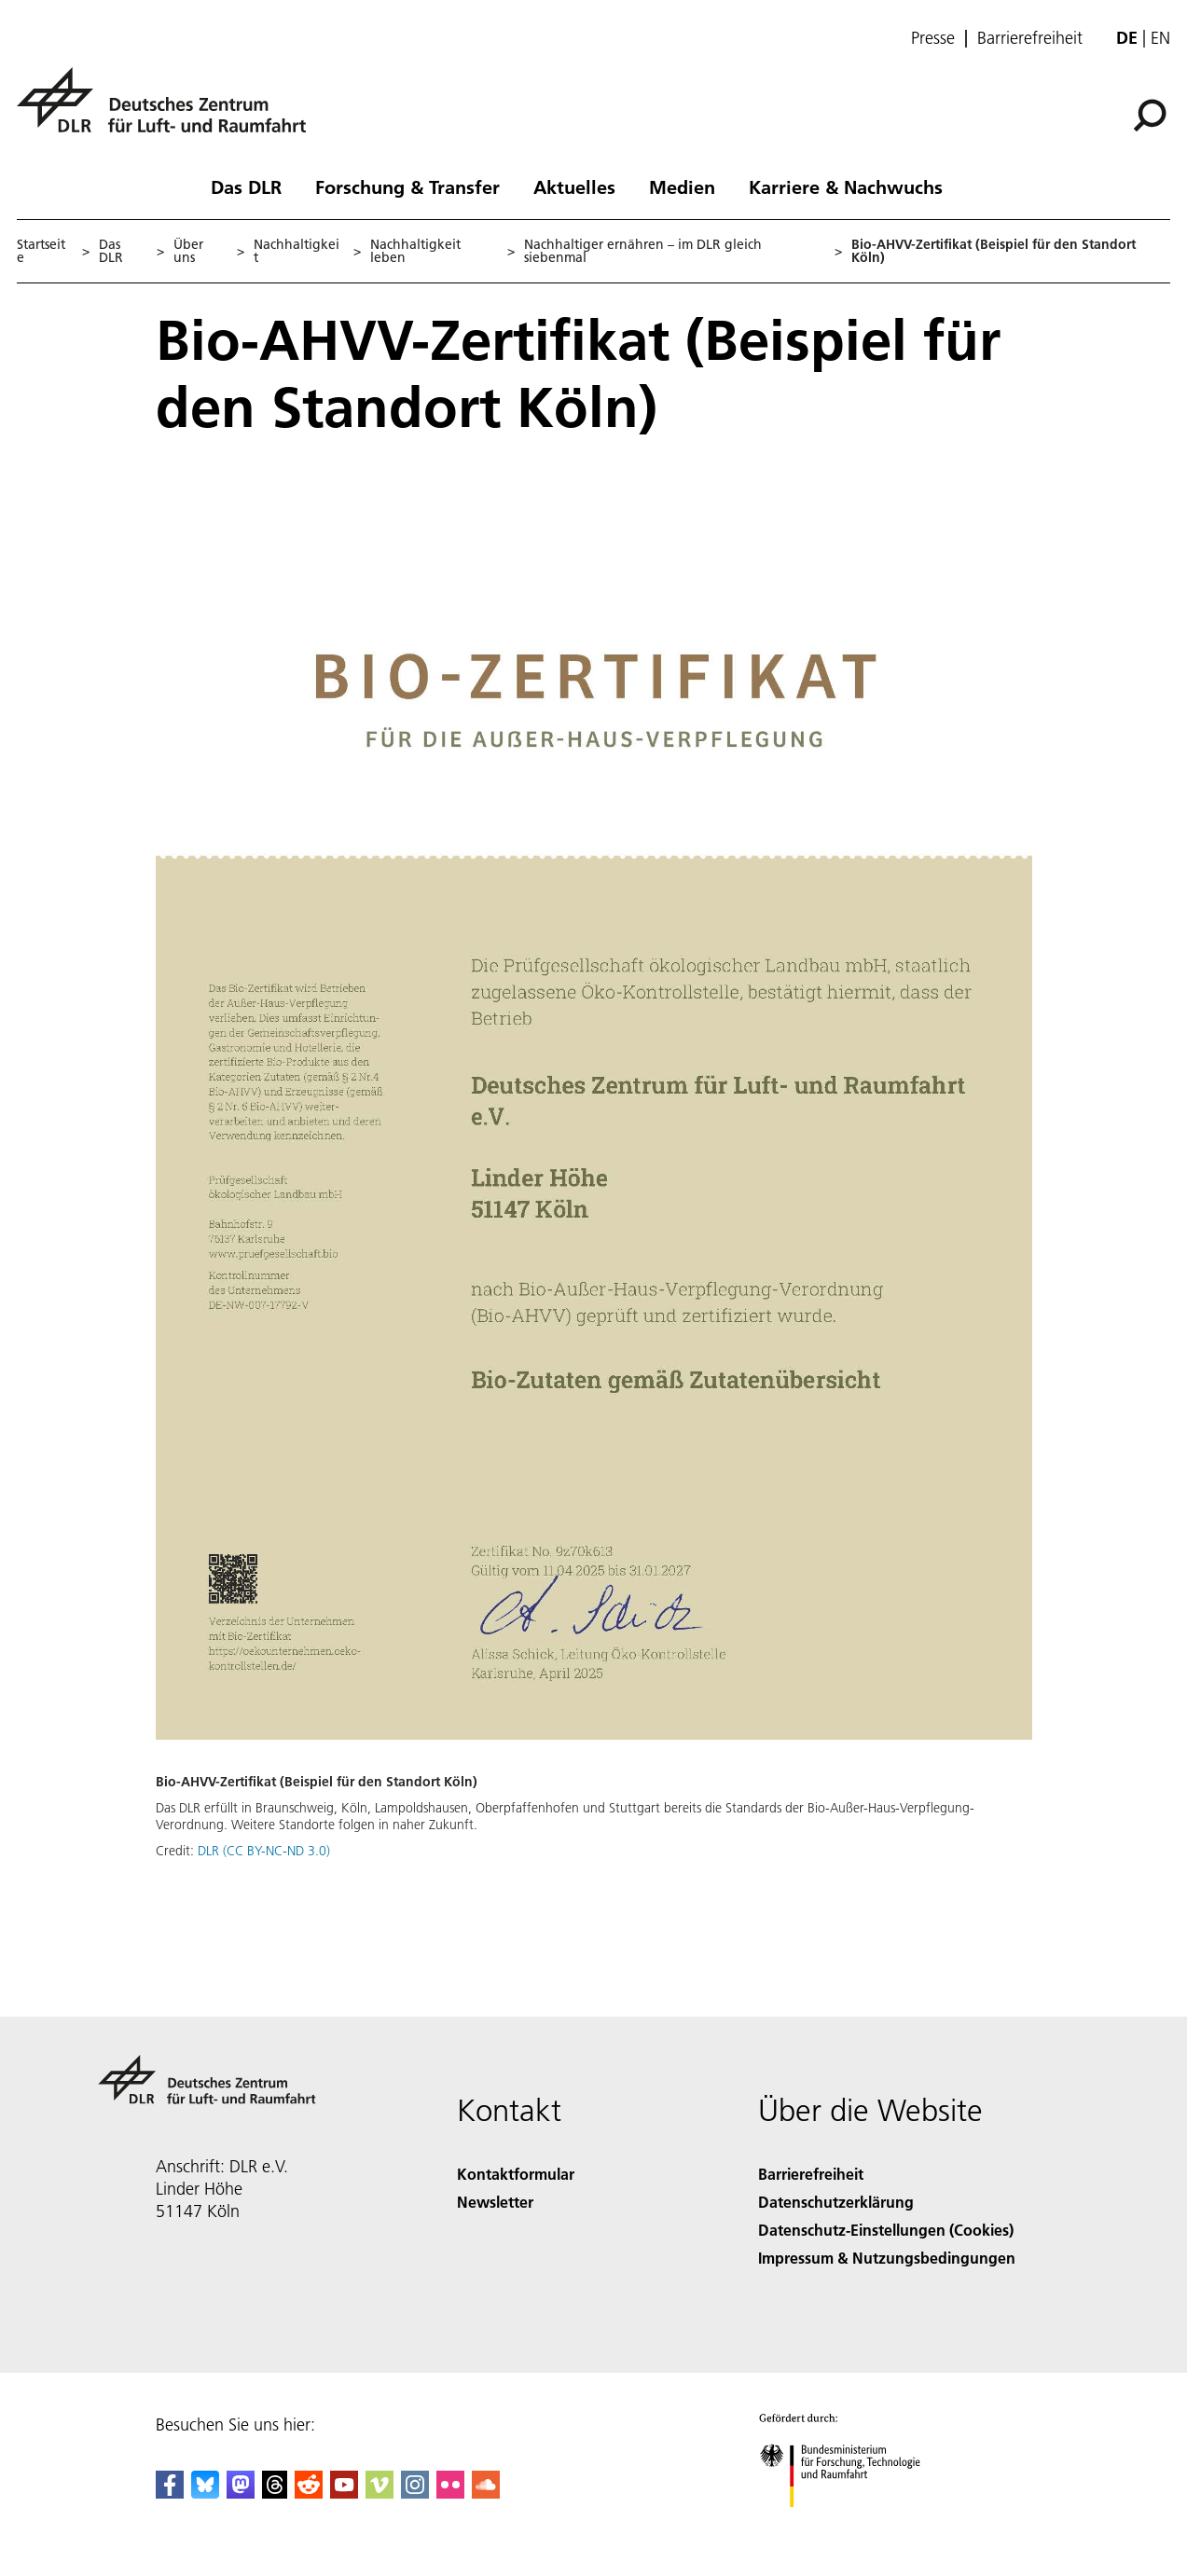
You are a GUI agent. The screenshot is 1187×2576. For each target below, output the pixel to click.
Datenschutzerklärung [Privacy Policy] (836, 2201)
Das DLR (246, 186)
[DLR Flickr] (450, 2492)
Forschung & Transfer (407, 186)
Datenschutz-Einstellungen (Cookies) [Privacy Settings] (886, 2229)
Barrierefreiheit (1030, 38)
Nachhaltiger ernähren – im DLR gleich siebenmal (643, 251)
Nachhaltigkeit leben (415, 251)
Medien (682, 186)
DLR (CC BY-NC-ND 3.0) (264, 1850)
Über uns (188, 251)
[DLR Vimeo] (379, 2492)
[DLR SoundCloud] (486, 2492)
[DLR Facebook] (170, 2492)
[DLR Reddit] (309, 2492)
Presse (933, 38)
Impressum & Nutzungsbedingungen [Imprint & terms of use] (886, 2257)
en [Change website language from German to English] (1160, 37)
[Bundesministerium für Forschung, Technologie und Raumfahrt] (850, 2523)
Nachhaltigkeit (296, 251)
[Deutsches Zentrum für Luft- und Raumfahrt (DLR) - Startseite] (169, 110)
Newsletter (495, 2201)
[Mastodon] (241, 2492)
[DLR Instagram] (415, 2492)
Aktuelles (574, 186)
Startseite (41, 251)
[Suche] (1149, 115)
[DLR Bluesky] (205, 2492)
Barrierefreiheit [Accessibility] (810, 2173)
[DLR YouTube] (344, 2492)
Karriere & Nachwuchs (846, 186)
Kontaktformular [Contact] (515, 2173)
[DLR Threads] (275, 2492)
